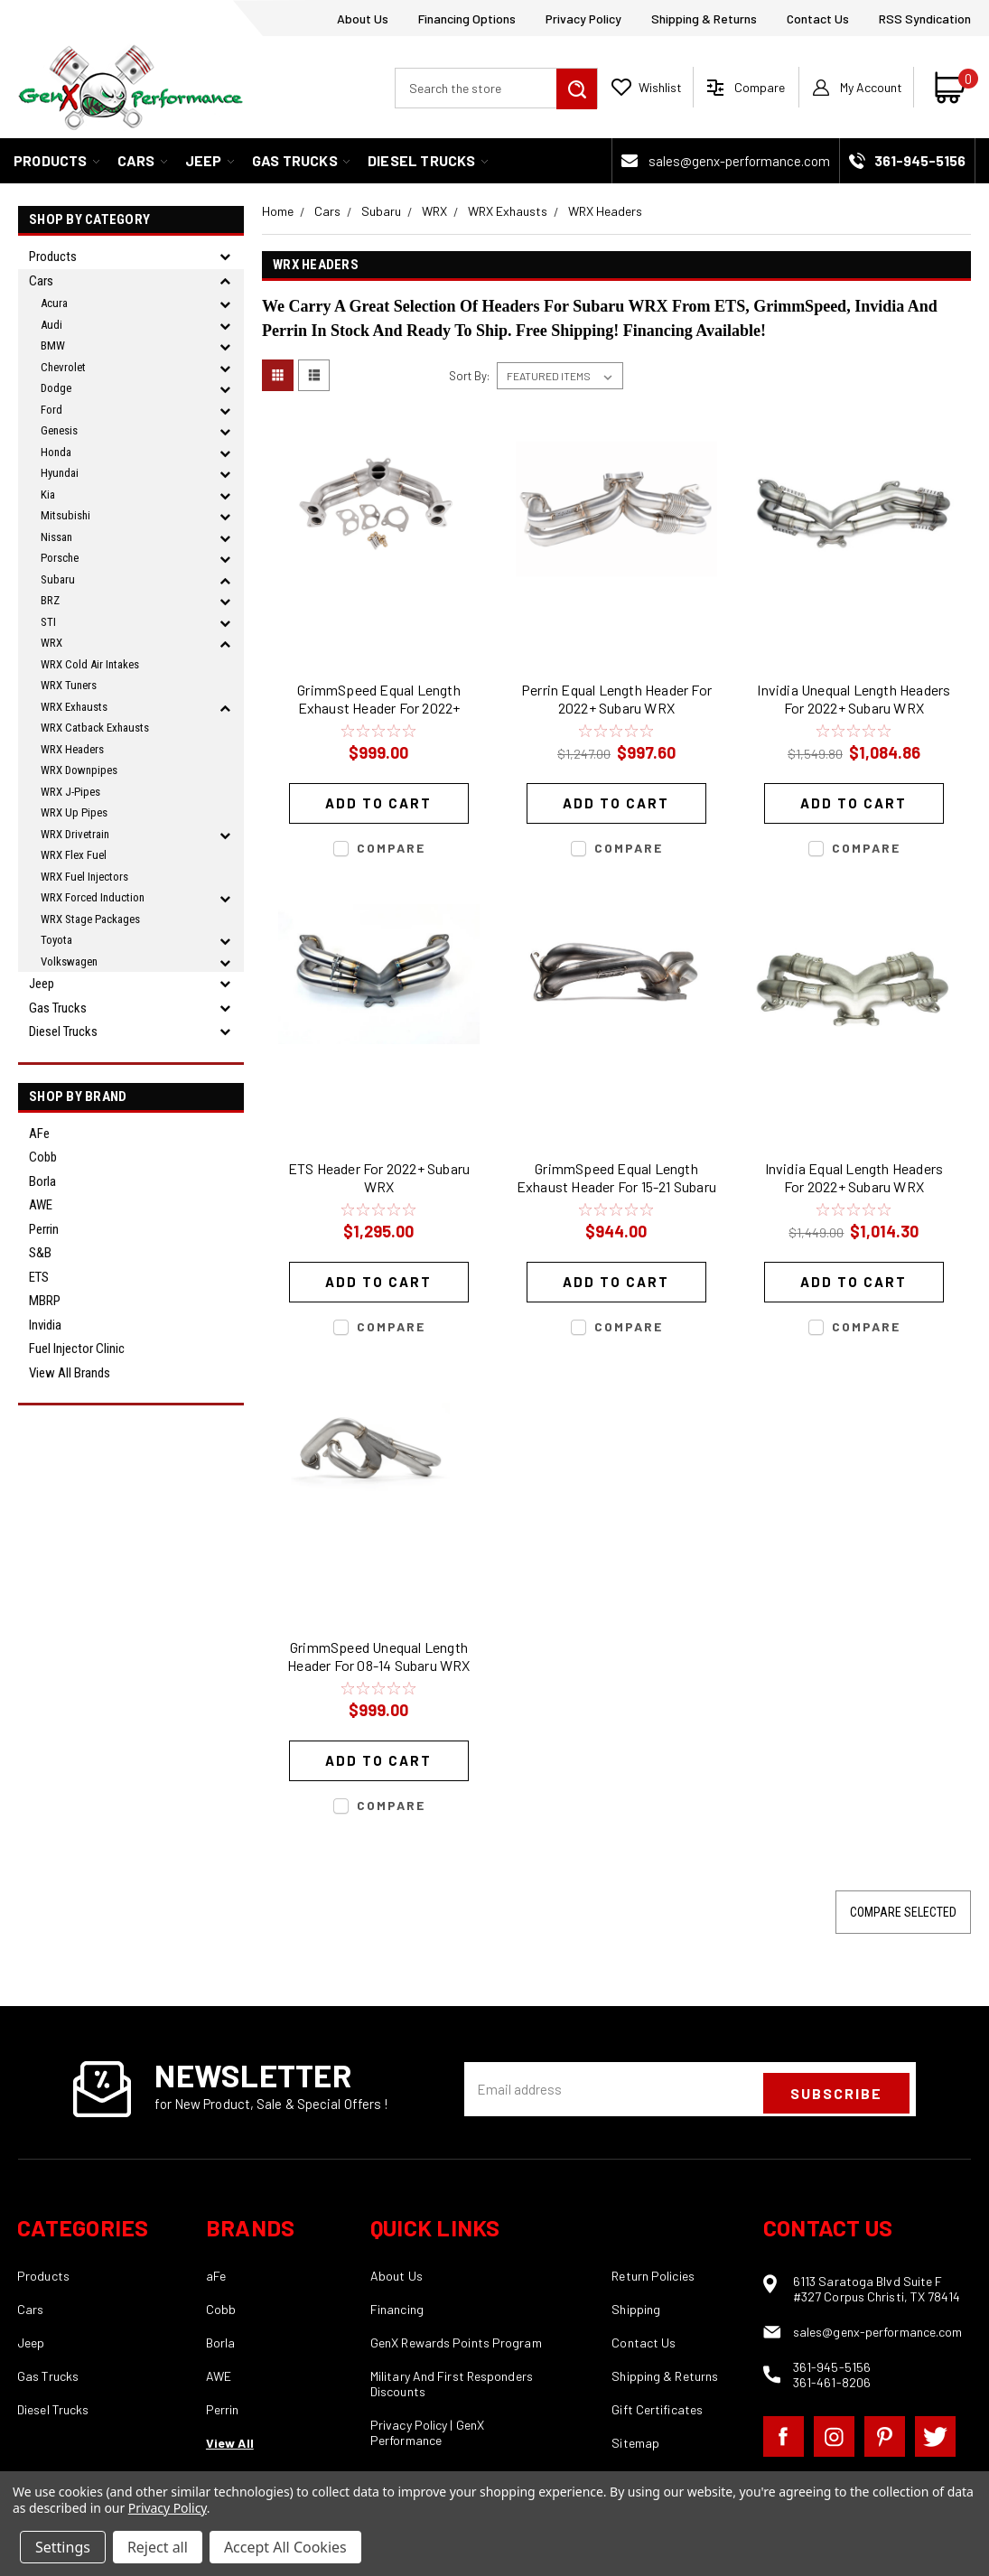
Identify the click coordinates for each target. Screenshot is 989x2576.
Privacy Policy (583, 18)
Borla (42, 1181)
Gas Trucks (301, 160)
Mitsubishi (65, 515)
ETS (39, 1277)
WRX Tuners (69, 685)
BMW (53, 345)
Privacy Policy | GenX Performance (427, 2432)
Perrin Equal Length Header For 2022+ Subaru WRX (616, 698)
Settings (62, 2547)
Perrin (44, 1229)
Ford (51, 409)
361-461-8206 (832, 2382)
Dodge (56, 388)
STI (48, 622)
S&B (40, 1253)
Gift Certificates (657, 2409)
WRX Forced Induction (93, 897)
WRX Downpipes (79, 770)
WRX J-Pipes (70, 791)
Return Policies (653, 2275)
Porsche (60, 558)
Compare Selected (903, 1912)
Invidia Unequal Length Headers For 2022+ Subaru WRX (853, 698)
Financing (397, 2309)
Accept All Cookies (285, 2547)
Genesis (59, 430)
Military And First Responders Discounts (451, 2383)
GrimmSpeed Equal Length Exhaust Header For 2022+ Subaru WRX (379, 701)
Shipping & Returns (704, 18)
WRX (51, 642)
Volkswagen (69, 961)
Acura (54, 303)
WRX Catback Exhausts (95, 727)
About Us (362, 18)
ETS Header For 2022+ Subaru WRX (379, 1177)
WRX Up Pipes (74, 812)
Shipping (635, 2309)
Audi (51, 324)
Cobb (43, 1157)
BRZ (50, 600)
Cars (142, 160)
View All (230, 2442)
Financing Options (467, 18)
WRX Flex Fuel (74, 855)
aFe (39, 1133)
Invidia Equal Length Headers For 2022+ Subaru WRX (854, 1177)
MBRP (45, 1301)
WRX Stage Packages (90, 919)
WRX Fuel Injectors (84, 876)
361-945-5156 (832, 2367)
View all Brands (69, 1373)
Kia (48, 494)
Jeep (209, 160)
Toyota (56, 940)
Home (278, 211)
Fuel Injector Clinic (77, 1348)
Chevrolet (63, 367)
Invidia (45, 1325)
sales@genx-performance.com (739, 161)
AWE (40, 1205)
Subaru (58, 579)
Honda (56, 452)
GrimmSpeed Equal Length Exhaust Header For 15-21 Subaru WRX (616, 1180)
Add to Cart (378, 803)
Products (56, 160)
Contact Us (818, 18)
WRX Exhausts (74, 707)
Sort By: (469, 376)
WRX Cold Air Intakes (90, 664)
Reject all (157, 2547)
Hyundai (60, 473)
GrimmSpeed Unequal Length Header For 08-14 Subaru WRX (378, 1656)
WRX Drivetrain (75, 834)
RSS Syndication (925, 18)
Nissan (56, 537)
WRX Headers (72, 749)
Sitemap (635, 2442)
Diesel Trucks (428, 160)
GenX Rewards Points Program (456, 2342)
